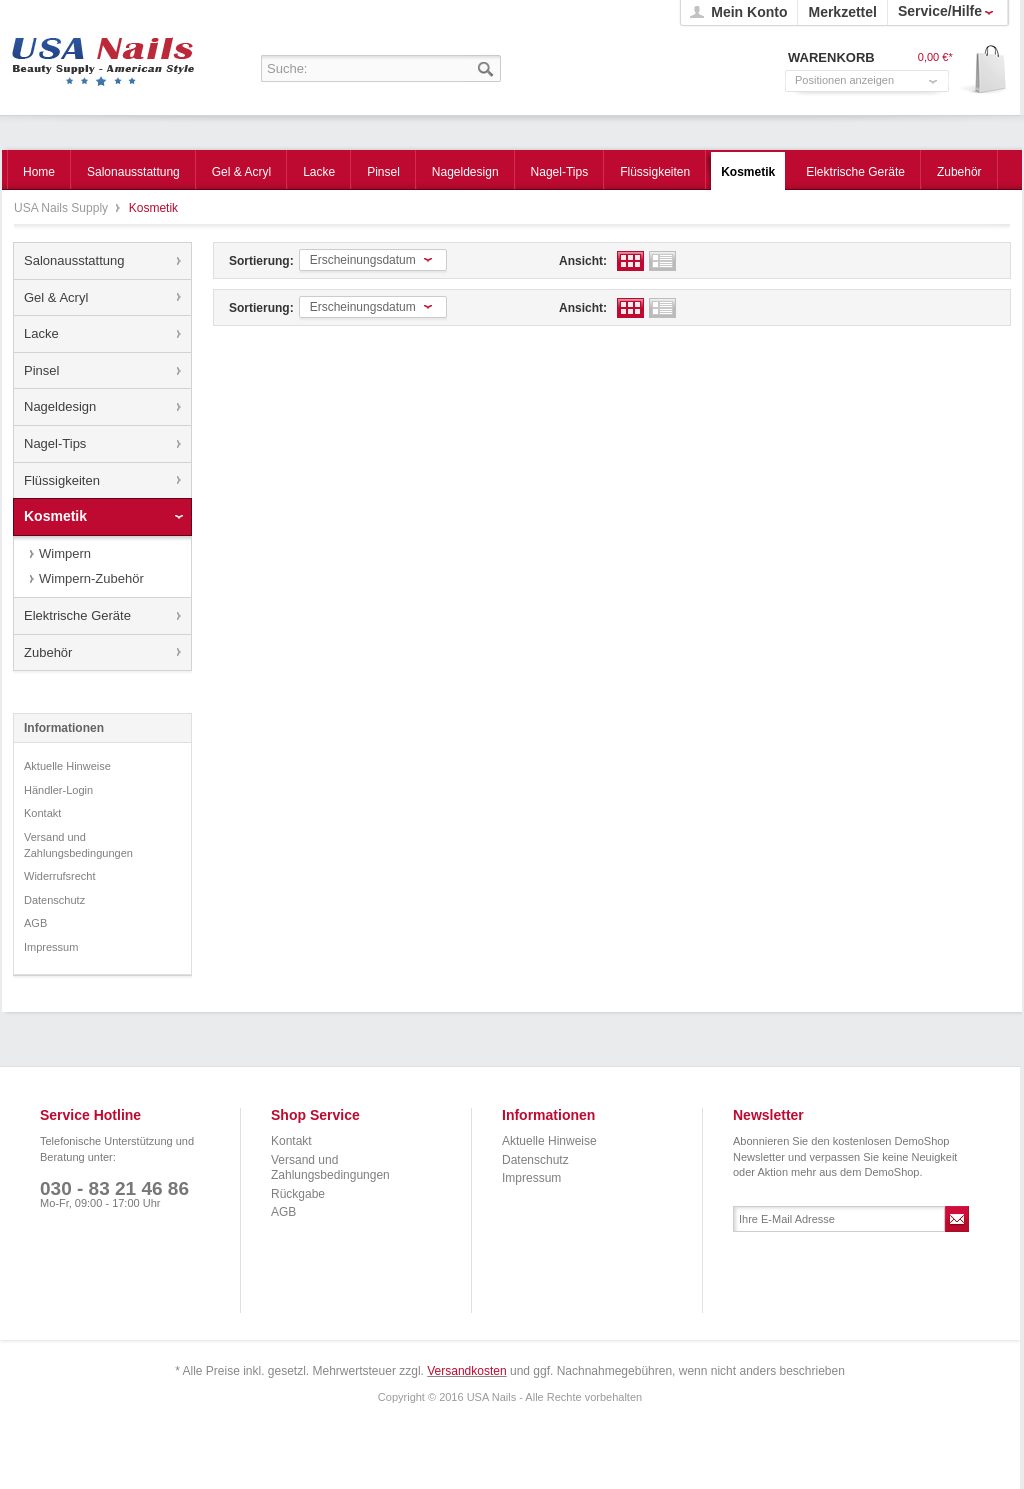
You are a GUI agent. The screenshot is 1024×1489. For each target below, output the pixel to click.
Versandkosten (466, 1371)
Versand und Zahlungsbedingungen (78, 845)
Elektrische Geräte (77, 615)
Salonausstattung (74, 260)
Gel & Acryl (56, 297)
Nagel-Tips (55, 443)
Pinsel (41, 370)
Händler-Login (58, 790)
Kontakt (42, 813)
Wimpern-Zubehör (91, 578)
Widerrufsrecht (60, 876)
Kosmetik (55, 516)
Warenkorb (983, 70)
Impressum (51, 947)
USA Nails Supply (103, 55)
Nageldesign (60, 406)
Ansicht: (583, 261)
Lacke (41, 333)
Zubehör (48, 652)
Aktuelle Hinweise (67, 766)
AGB (35, 923)
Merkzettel (842, 12)
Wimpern (65, 553)
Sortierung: (261, 261)
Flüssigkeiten (62, 480)
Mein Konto (749, 12)
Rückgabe (298, 1194)
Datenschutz (54, 900)
